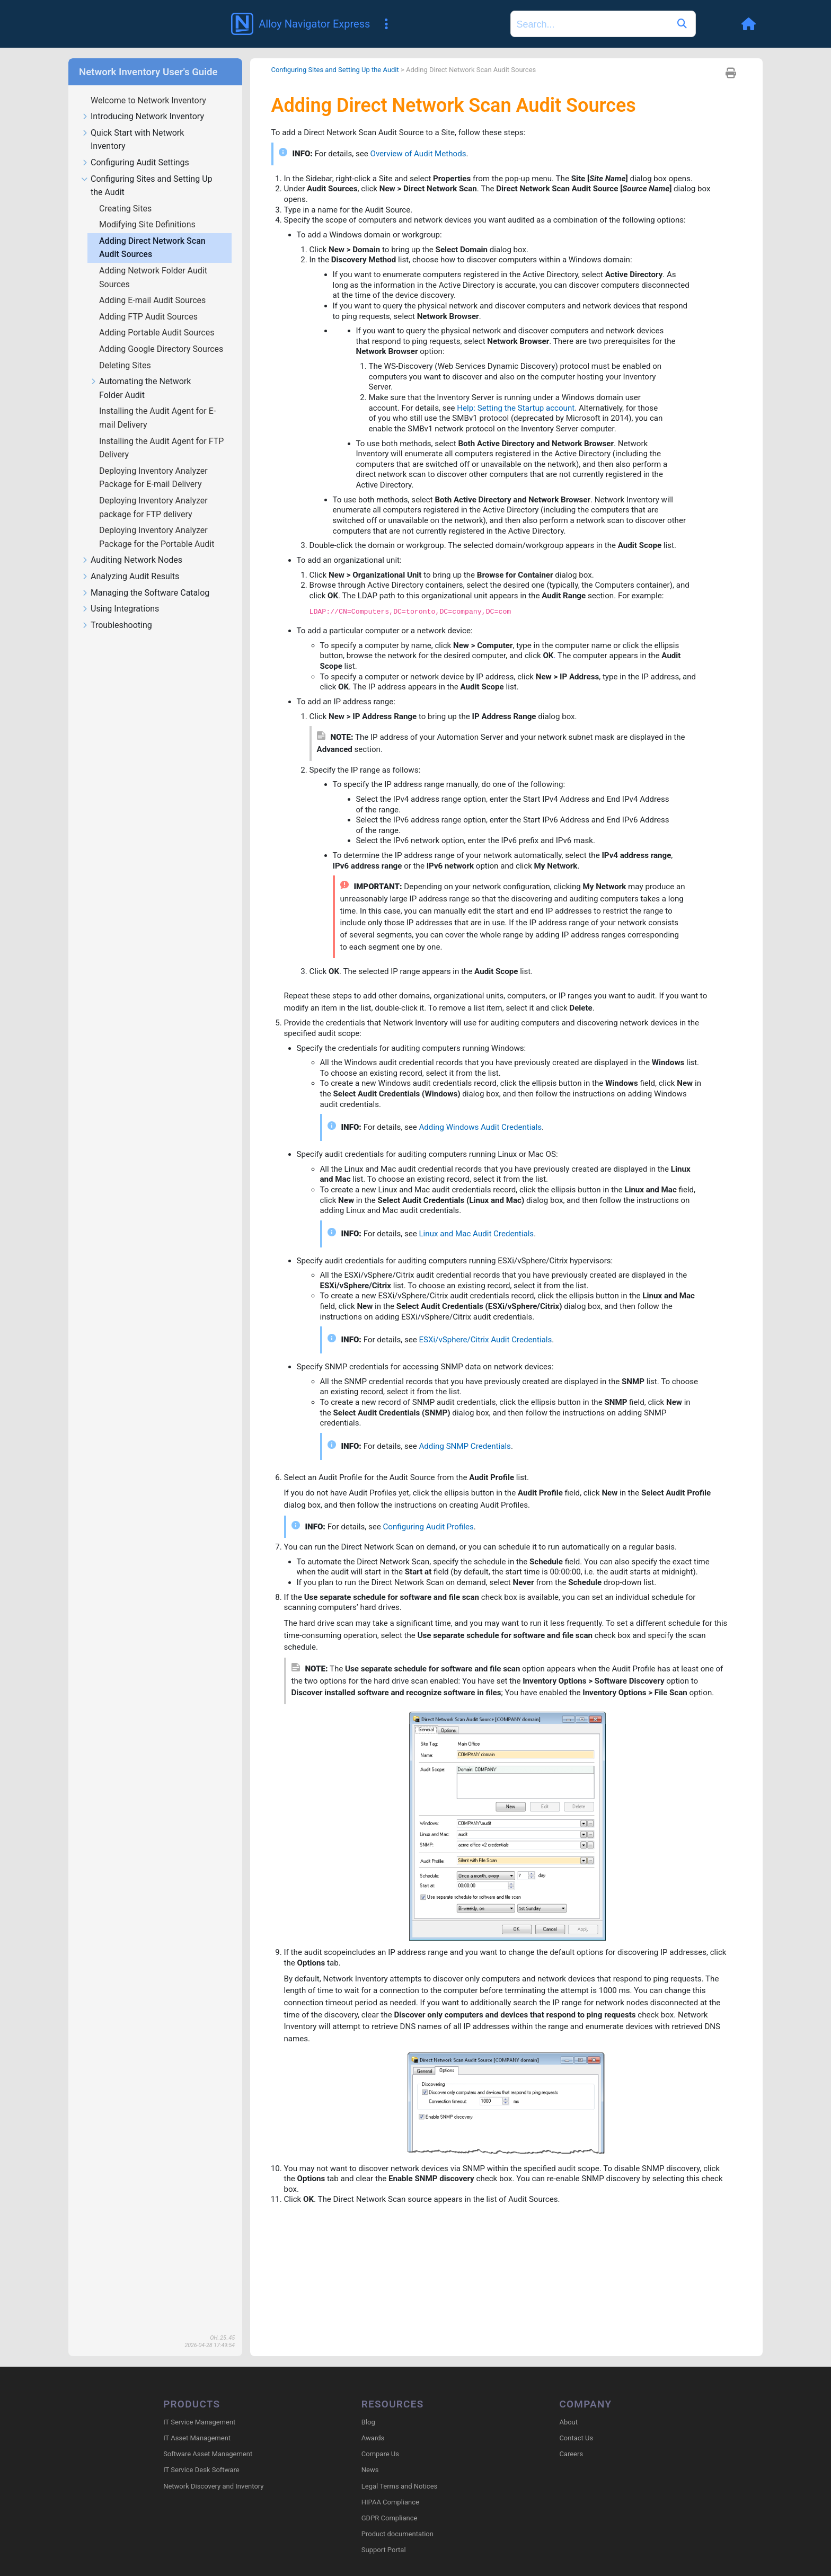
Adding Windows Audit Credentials (488, 1187)
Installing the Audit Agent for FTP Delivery (161, 448)
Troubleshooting (116, 625)
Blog (368, 2423)
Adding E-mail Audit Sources (153, 300)
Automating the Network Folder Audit (140, 388)
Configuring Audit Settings (135, 163)
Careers (571, 2455)
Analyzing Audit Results (130, 577)
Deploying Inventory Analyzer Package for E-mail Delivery (153, 478)
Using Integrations (120, 609)
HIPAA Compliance (390, 2503)
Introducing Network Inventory (142, 117)
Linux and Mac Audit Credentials (484, 1298)
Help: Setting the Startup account (524, 422)
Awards (372, 2439)
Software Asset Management (207, 2455)
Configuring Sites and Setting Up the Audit (147, 186)
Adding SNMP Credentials (472, 1519)
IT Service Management (199, 2423)
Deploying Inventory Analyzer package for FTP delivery (153, 507)
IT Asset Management (197, 2439)
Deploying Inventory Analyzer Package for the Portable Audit (157, 537)
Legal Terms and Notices (399, 2487)
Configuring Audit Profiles (435, 1602)
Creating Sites (126, 208)
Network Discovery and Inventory (213, 2487)
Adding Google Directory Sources (162, 349)
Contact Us (576, 2439)
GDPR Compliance (389, 2519)
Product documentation (397, 2535)
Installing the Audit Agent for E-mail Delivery (157, 418)
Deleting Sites (126, 365)
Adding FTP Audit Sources (149, 317)
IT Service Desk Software (201, 2471)
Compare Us (380, 2455)
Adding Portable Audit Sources (157, 332)
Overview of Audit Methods (425, 156)
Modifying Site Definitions (148, 224)
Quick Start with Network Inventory (132, 140)
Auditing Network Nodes (131, 560)
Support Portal (383, 2551)
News (370, 2471)
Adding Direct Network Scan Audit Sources (152, 248)
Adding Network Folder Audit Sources (153, 277)
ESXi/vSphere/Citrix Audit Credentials (493, 1408)
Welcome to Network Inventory (149, 100)
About (568, 2423)
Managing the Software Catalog (145, 593)
